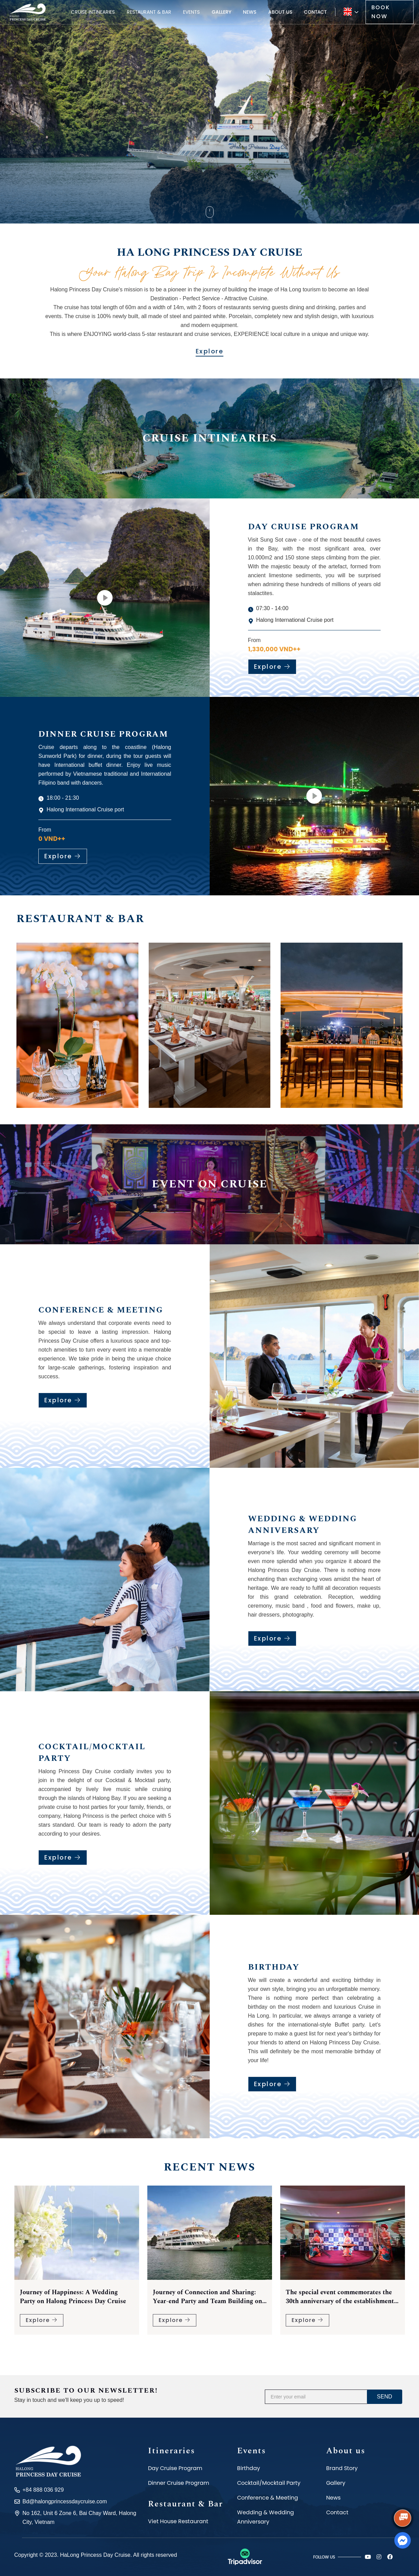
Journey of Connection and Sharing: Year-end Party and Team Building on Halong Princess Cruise (340, 2308)
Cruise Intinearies (93, 12)
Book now (380, 12)
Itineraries (171, 2451)
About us (280, 12)
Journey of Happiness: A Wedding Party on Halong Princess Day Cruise (206, 2308)
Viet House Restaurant (178, 2521)
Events (191, 12)
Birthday (248, 2468)
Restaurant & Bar (149, 12)
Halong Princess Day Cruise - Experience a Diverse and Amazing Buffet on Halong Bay (70, 2308)
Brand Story (342, 2468)
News (249, 12)
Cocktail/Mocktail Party (268, 2483)
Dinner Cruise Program (178, 2483)
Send (384, 2396)
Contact (315, 12)
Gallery (221, 12)
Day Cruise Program (175, 2468)
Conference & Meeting (267, 2497)
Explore (210, 351)
